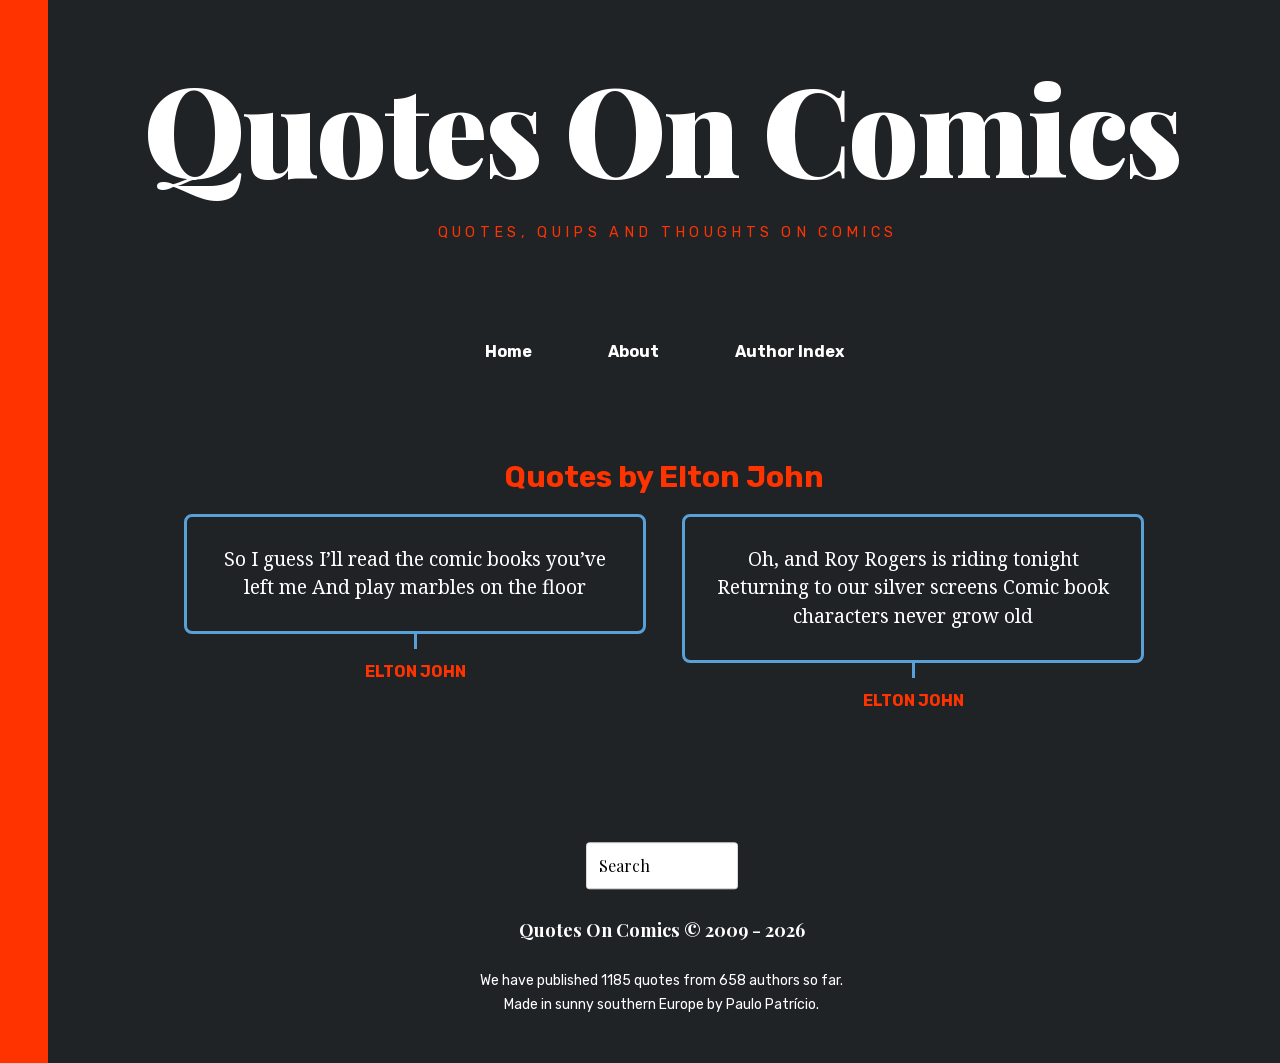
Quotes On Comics (662, 127)
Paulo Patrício (771, 1004)
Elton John (415, 671)
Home (508, 351)
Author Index (789, 351)
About (633, 351)
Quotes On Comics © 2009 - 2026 (662, 929)
